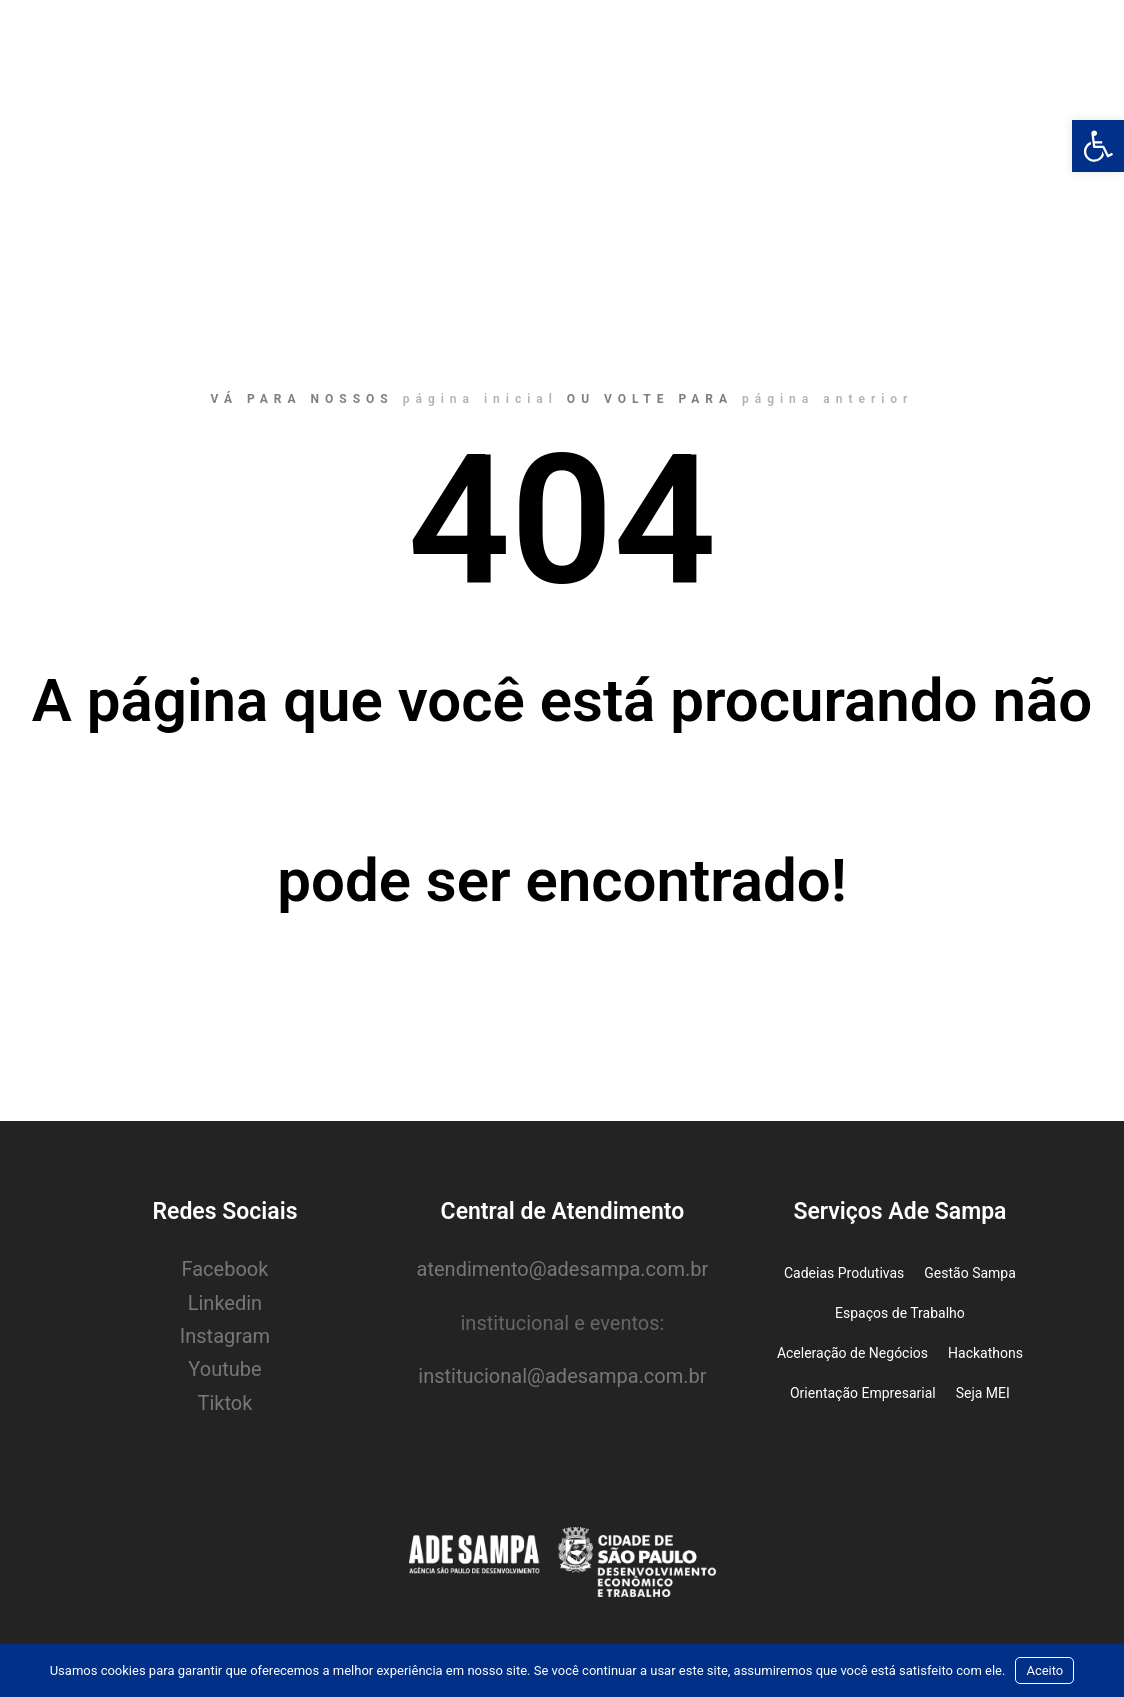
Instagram (225, 1336)
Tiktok (225, 1403)
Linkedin (225, 1303)
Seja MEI (983, 1393)
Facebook (225, 1269)
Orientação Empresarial (863, 1393)
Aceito (1044, 1670)
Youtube (224, 1369)
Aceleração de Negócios (852, 1353)
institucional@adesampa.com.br (562, 1376)
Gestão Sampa (970, 1273)
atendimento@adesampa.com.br (563, 1269)
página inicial (480, 399)
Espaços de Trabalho (900, 1313)
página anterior (827, 399)
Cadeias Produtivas (844, 1273)
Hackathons (985, 1353)
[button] (1098, 146)
